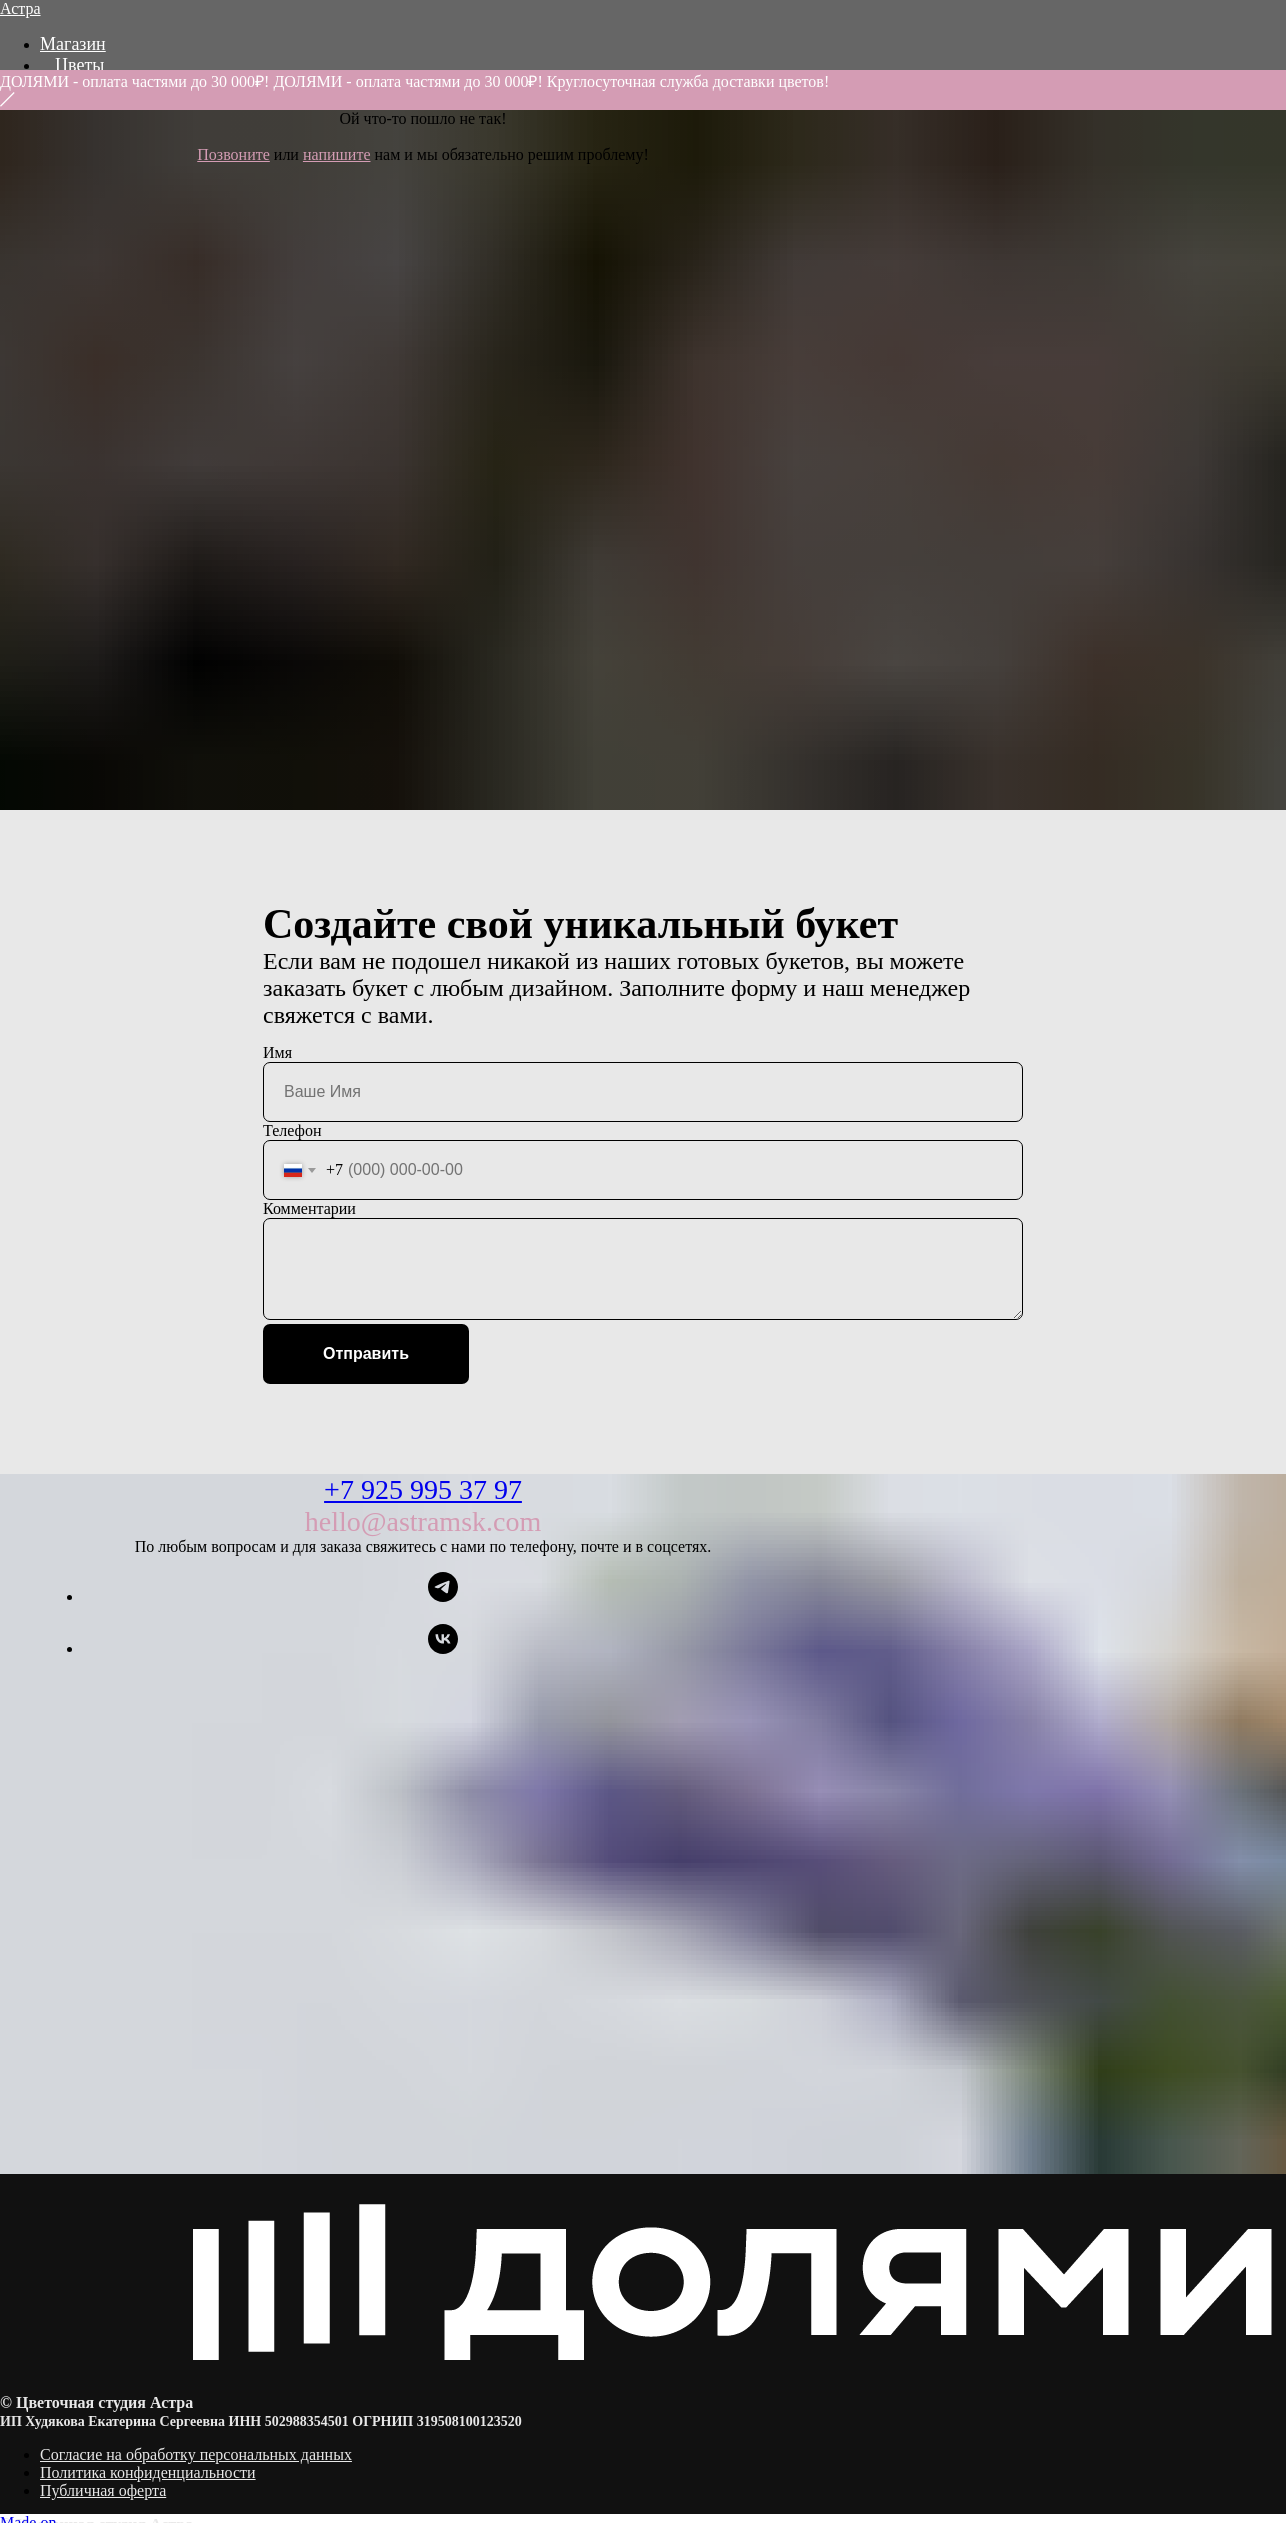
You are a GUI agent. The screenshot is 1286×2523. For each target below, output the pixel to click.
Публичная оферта (103, 2490)
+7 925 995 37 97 (423, 1489)
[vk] (443, 1648)
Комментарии (309, 1208)
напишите (337, 154)
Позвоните (233, 154)
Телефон (292, 1130)
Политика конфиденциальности (148, 2472)
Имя (277, 1052)
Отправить (366, 1353)
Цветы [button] (79, 65)
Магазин (73, 44)
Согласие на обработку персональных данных (196, 2454)
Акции (80, 107)
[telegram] (443, 1596)
